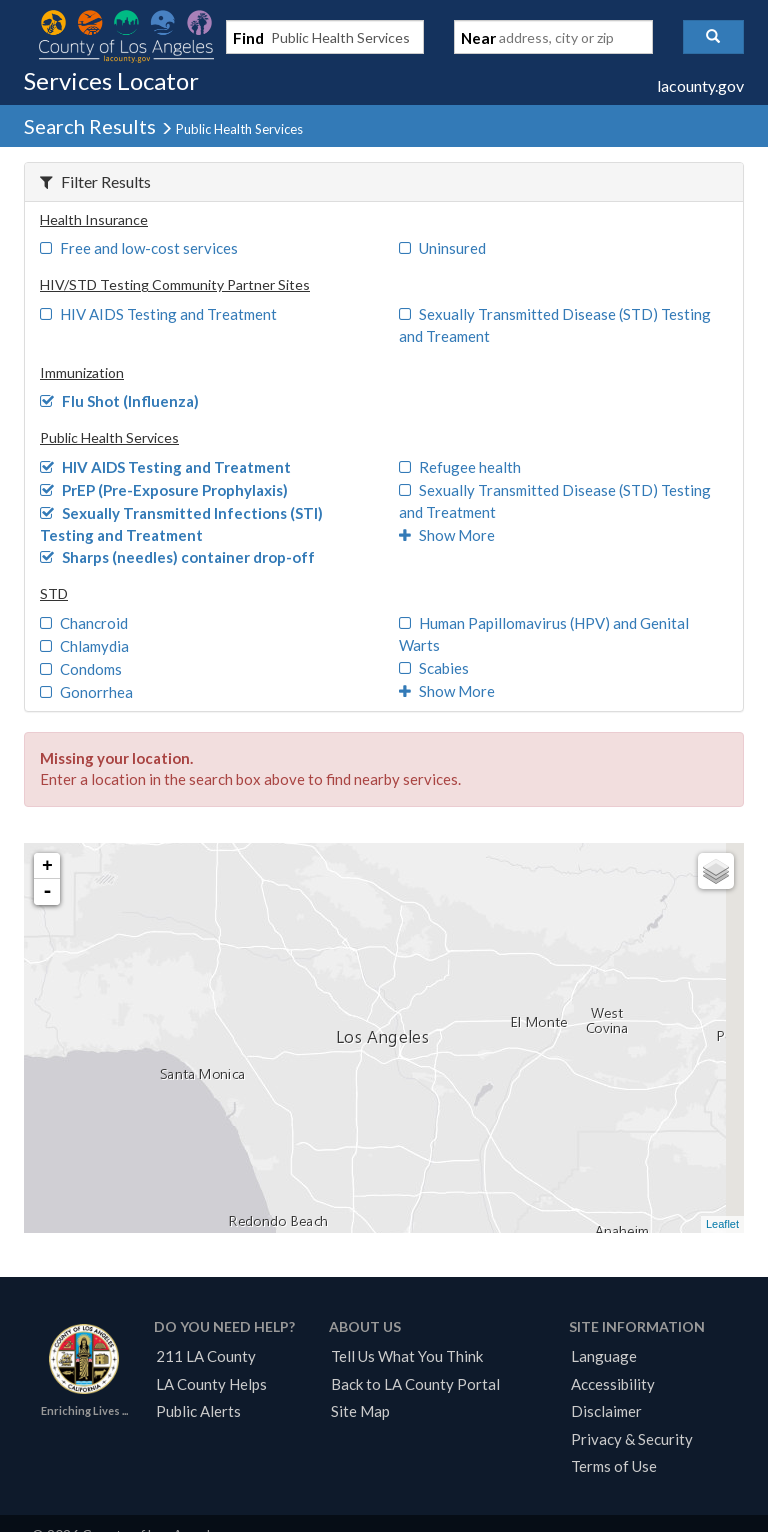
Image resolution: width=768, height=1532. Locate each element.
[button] (713, 37)
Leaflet (722, 1224)
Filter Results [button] (95, 181)
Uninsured (442, 248)
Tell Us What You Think (407, 1356)
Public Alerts (198, 1411)
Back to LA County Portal (415, 1384)
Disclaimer (606, 1411)
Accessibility (613, 1384)
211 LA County (206, 1356)
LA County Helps (211, 1384)
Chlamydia (84, 646)
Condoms (81, 669)
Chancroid (84, 623)
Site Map (360, 1411)
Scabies (434, 668)
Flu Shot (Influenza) (119, 401)
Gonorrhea (86, 692)
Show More (447, 535)
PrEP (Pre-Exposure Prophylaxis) (164, 490)
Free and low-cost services (139, 248)
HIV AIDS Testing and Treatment (158, 314)
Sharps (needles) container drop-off (177, 557)
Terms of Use (614, 1466)
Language (604, 1356)
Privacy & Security (632, 1439)
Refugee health (460, 467)
